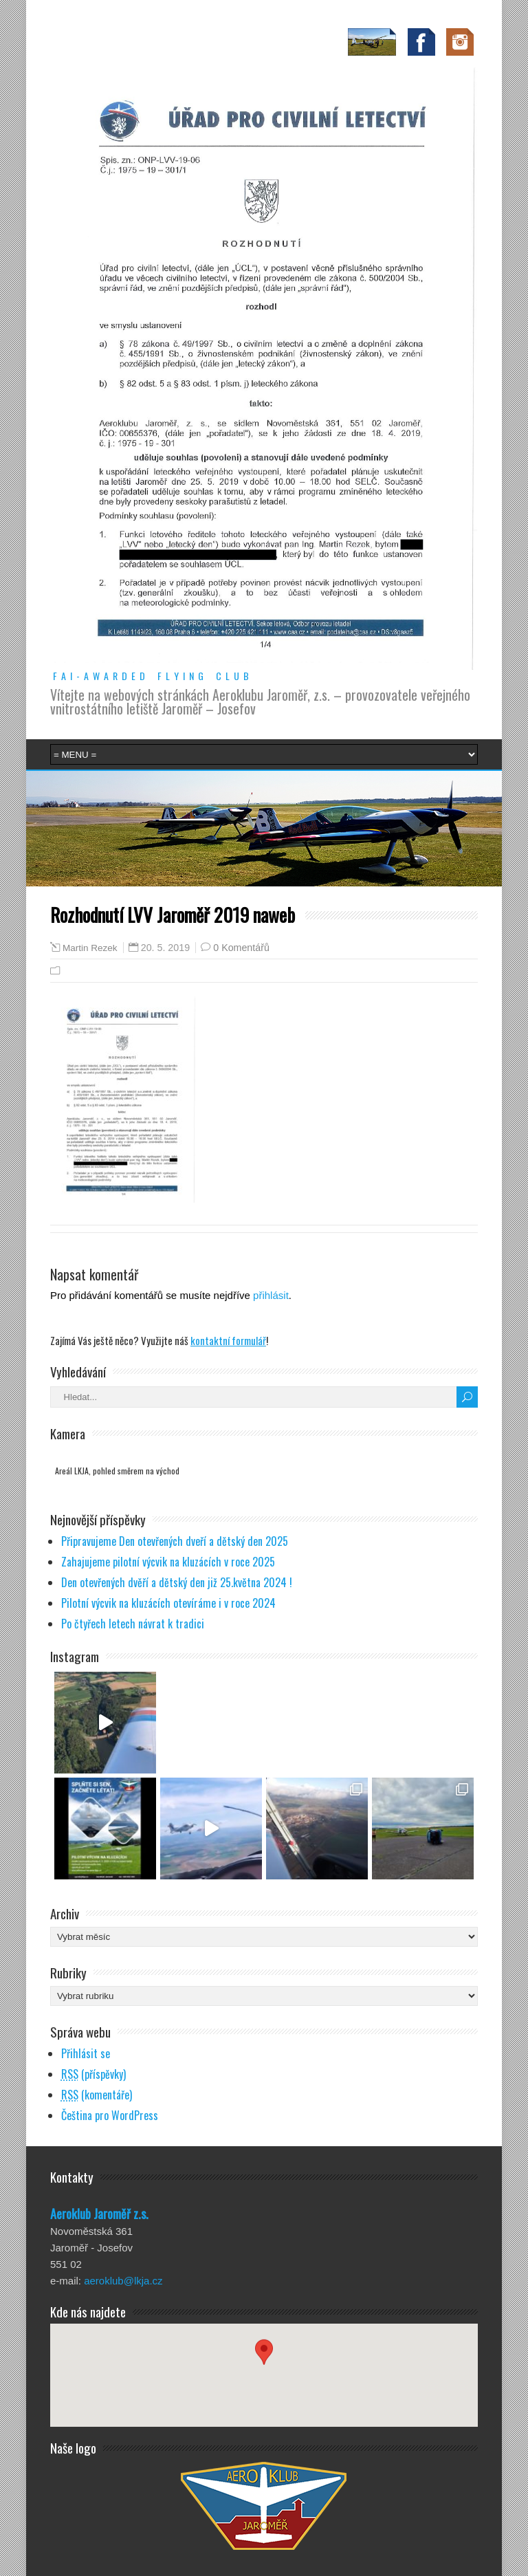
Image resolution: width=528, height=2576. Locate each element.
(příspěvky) (93, 2074)
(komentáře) (96, 2094)
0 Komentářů (241, 947)
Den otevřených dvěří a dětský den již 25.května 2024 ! (176, 1582)
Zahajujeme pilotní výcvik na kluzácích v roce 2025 (168, 1561)
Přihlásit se (85, 2053)
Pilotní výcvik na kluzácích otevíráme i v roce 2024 (168, 1603)
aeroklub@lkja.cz (123, 2280)
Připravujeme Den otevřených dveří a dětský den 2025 (174, 1541)
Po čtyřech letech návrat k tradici (132, 1623)
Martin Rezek (90, 948)
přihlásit (271, 1295)
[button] (264, 2362)
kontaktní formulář (228, 1340)
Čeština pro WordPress (109, 2115)
